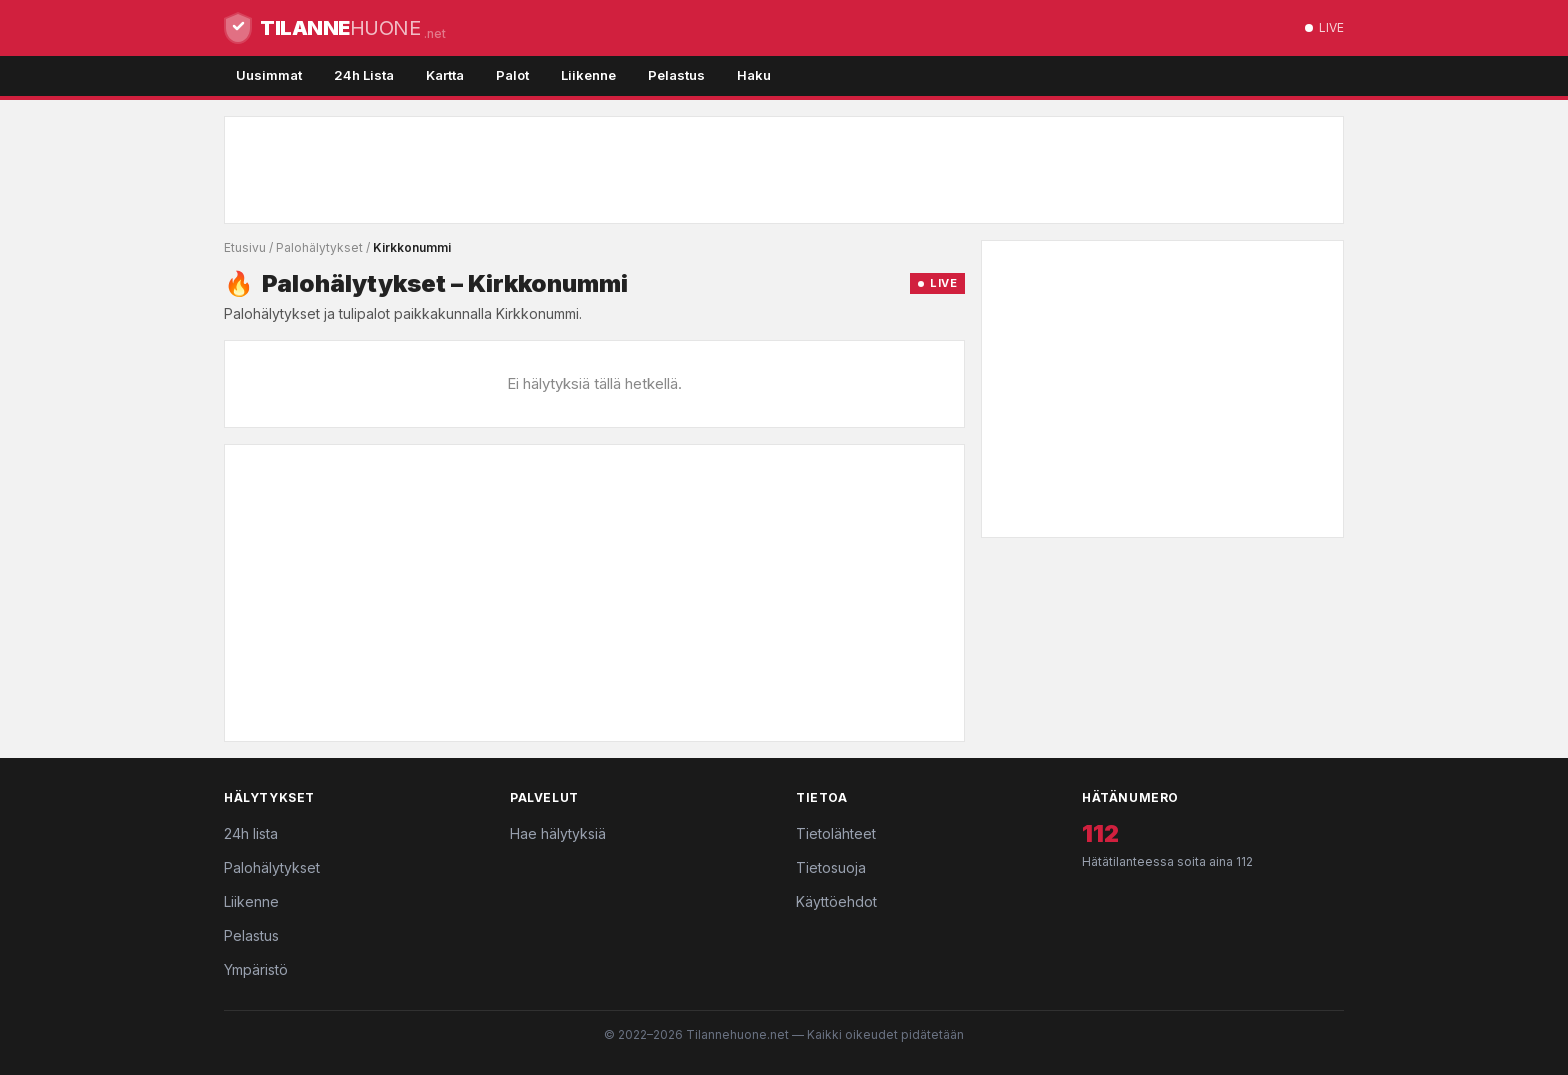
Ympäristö (256, 969)
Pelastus (676, 75)
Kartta (445, 75)
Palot (512, 75)
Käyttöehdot (836, 901)
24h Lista (364, 75)
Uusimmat (269, 75)
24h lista (251, 833)
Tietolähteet (836, 833)
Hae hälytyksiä (558, 833)
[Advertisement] (784, 170)
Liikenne (588, 75)
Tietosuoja (831, 867)
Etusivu (245, 247)
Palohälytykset (319, 247)
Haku (754, 75)
